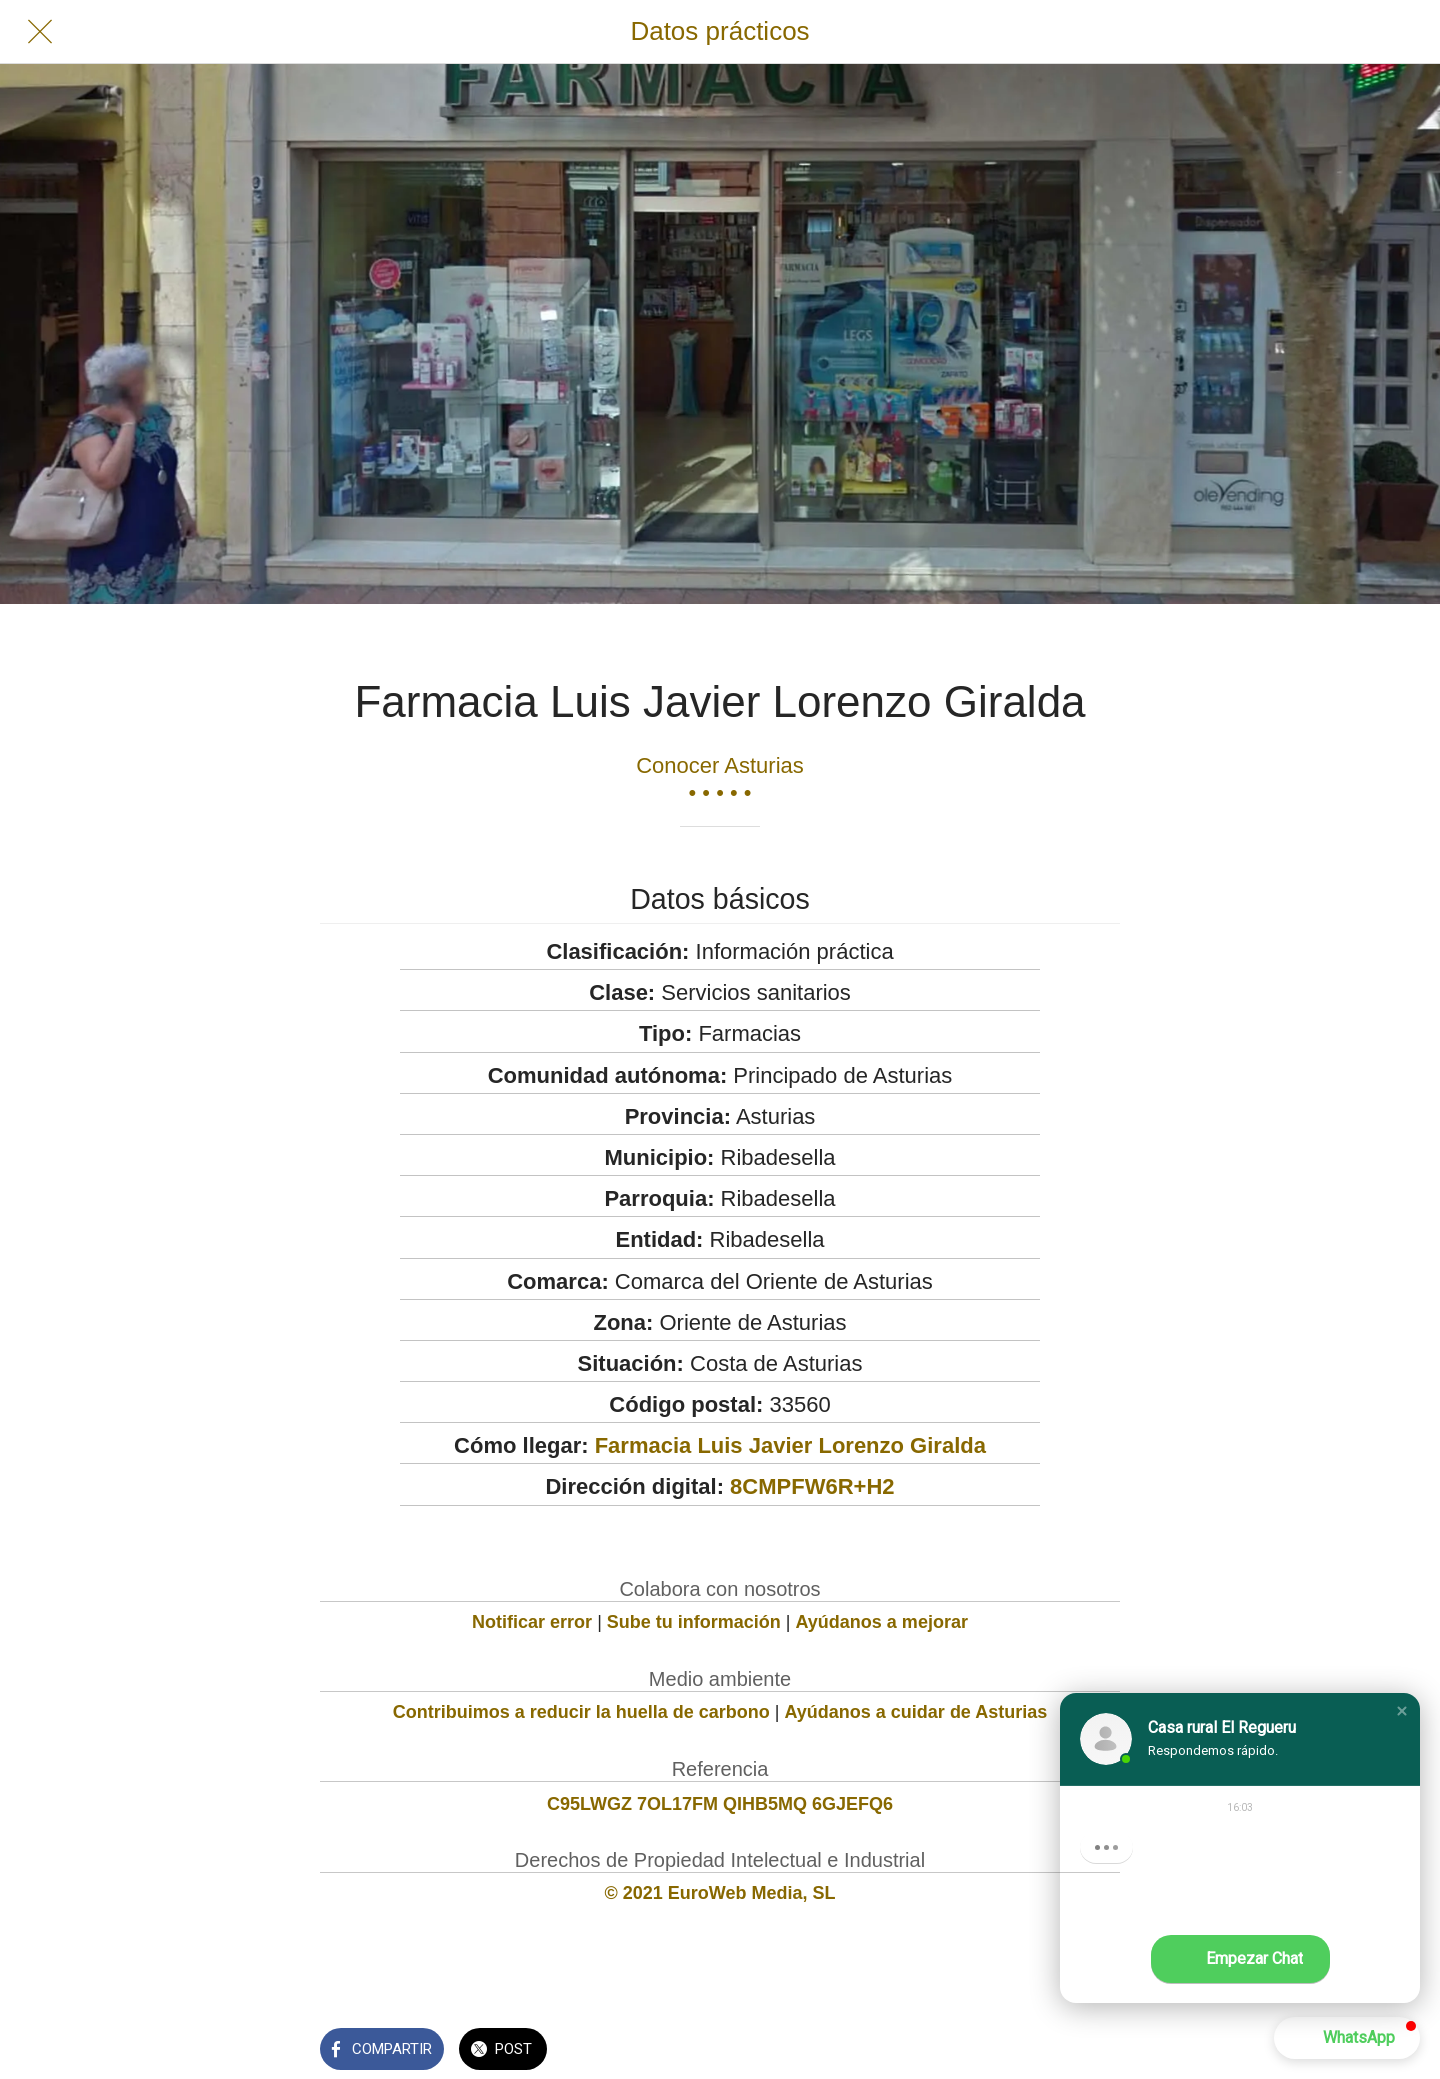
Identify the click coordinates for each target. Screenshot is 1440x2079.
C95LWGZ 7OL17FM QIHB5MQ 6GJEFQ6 (720, 1804)
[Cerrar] (40, 32)
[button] (1402, 1711)
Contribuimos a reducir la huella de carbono (581, 1712)
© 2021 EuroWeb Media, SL (720, 1893)
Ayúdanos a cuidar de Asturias (916, 1712)
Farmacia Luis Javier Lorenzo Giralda (790, 1445)
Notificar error (532, 1622)
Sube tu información (694, 1622)
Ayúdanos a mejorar (882, 1622)
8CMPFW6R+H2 (812, 1486)
